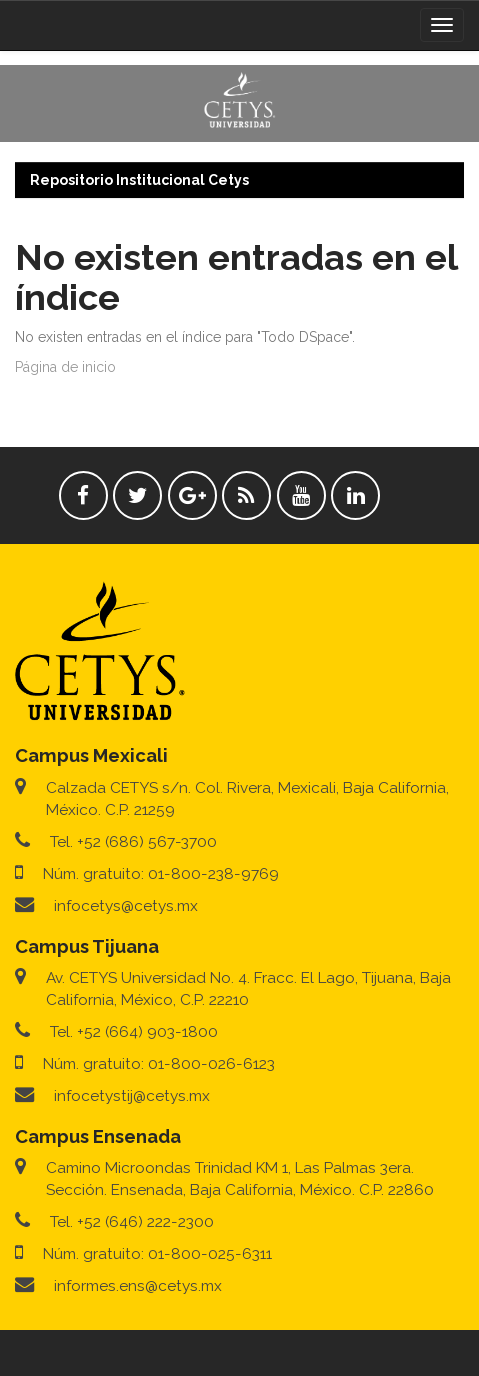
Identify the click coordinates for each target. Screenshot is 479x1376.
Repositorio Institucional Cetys (139, 180)
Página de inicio (65, 367)
